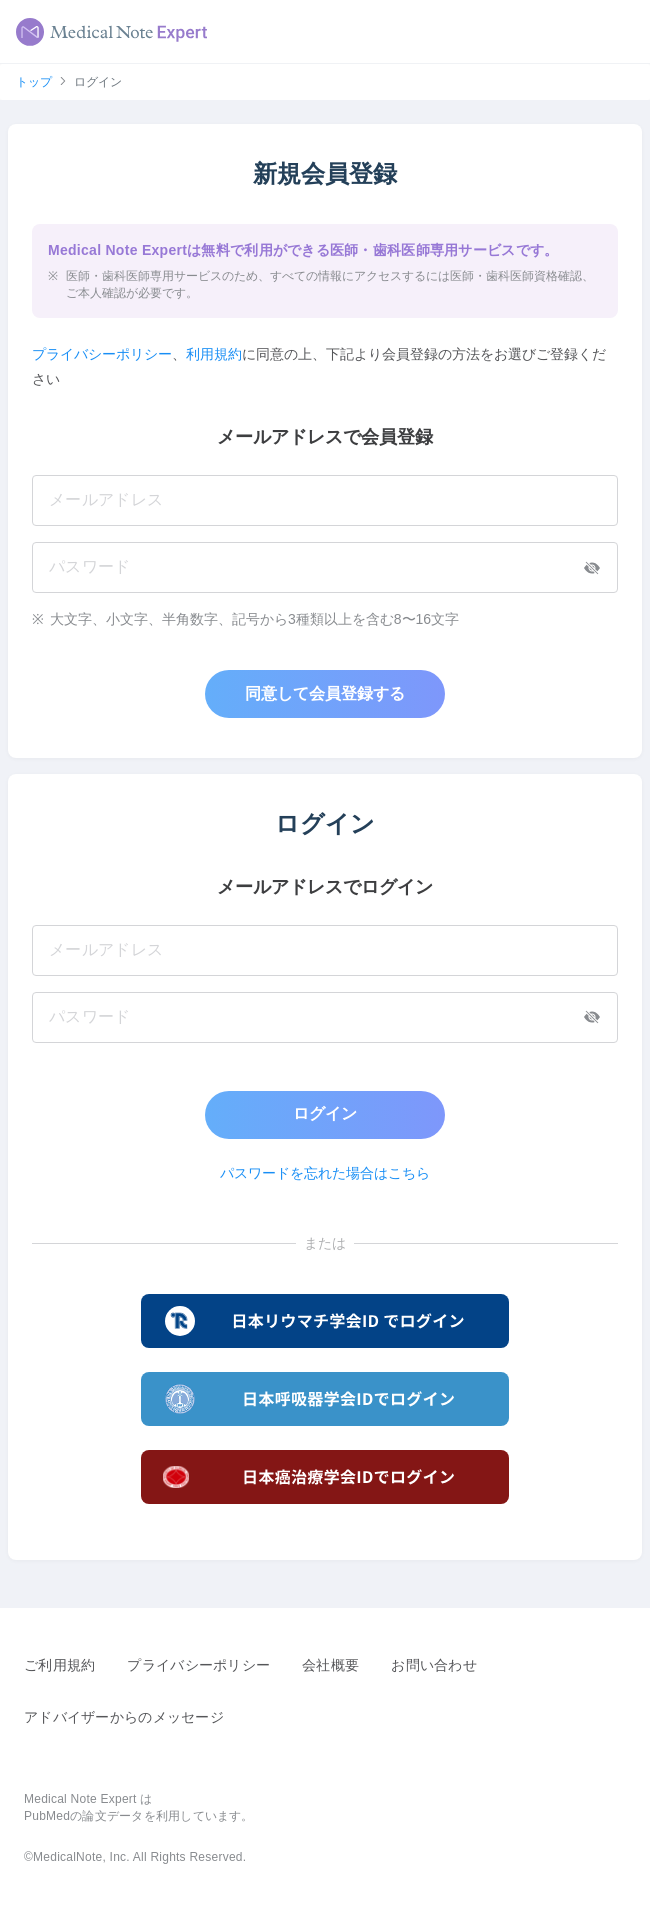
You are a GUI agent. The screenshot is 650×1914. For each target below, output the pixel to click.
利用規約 (214, 354)
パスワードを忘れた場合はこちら (325, 1173)
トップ (34, 82)
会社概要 (330, 1665)
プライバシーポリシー (102, 354)
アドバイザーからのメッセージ (124, 1717)
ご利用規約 (59, 1665)
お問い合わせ (434, 1665)
